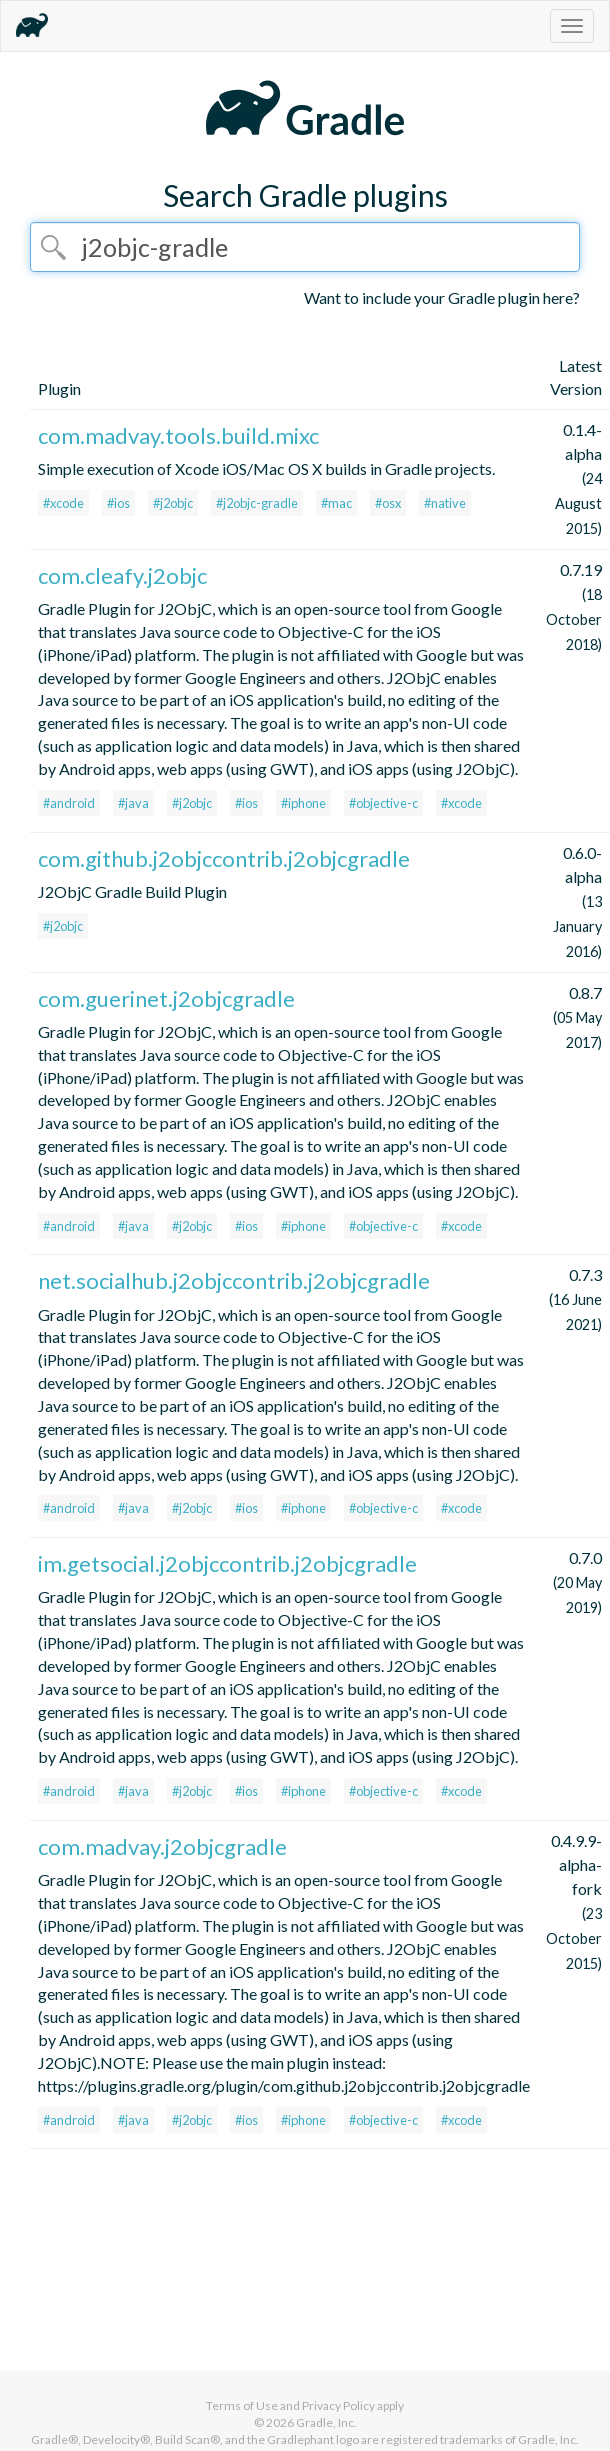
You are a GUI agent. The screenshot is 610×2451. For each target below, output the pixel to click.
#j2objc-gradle (257, 503)
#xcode (63, 503)
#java (133, 803)
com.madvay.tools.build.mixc (178, 435)
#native (445, 503)
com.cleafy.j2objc (122, 575)
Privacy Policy (338, 2405)
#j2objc (173, 503)
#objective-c (383, 803)
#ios (118, 503)
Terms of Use (242, 2405)
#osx (388, 503)
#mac (336, 503)
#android (69, 803)
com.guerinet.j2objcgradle (166, 998)
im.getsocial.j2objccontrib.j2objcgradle (227, 1563)
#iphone (303, 803)
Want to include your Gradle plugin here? (442, 297)
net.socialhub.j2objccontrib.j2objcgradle (234, 1280)
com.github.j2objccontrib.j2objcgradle (224, 858)
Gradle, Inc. (326, 2422)
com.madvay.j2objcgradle (162, 1846)
